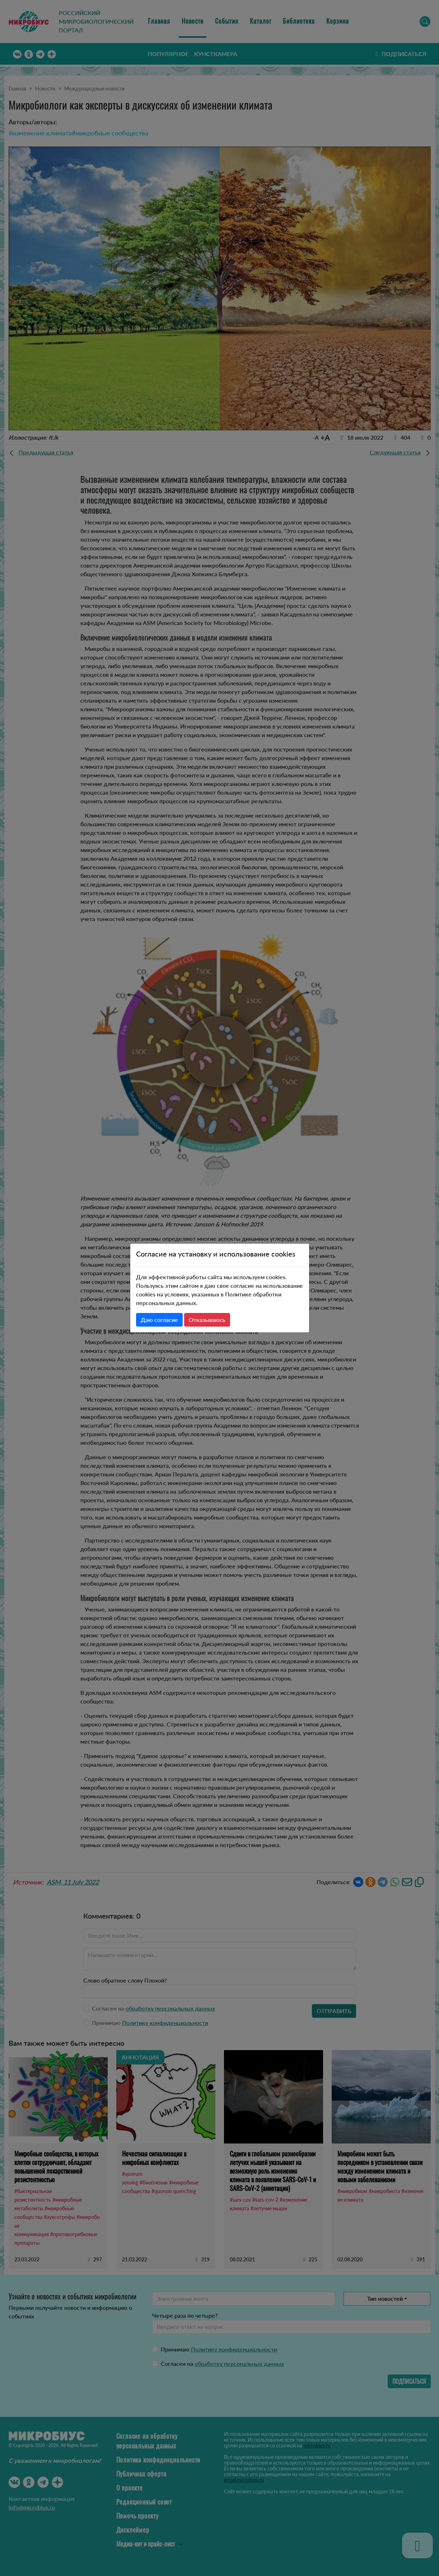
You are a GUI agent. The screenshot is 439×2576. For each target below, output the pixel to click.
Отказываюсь (207, 1319)
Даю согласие (159, 1319)
